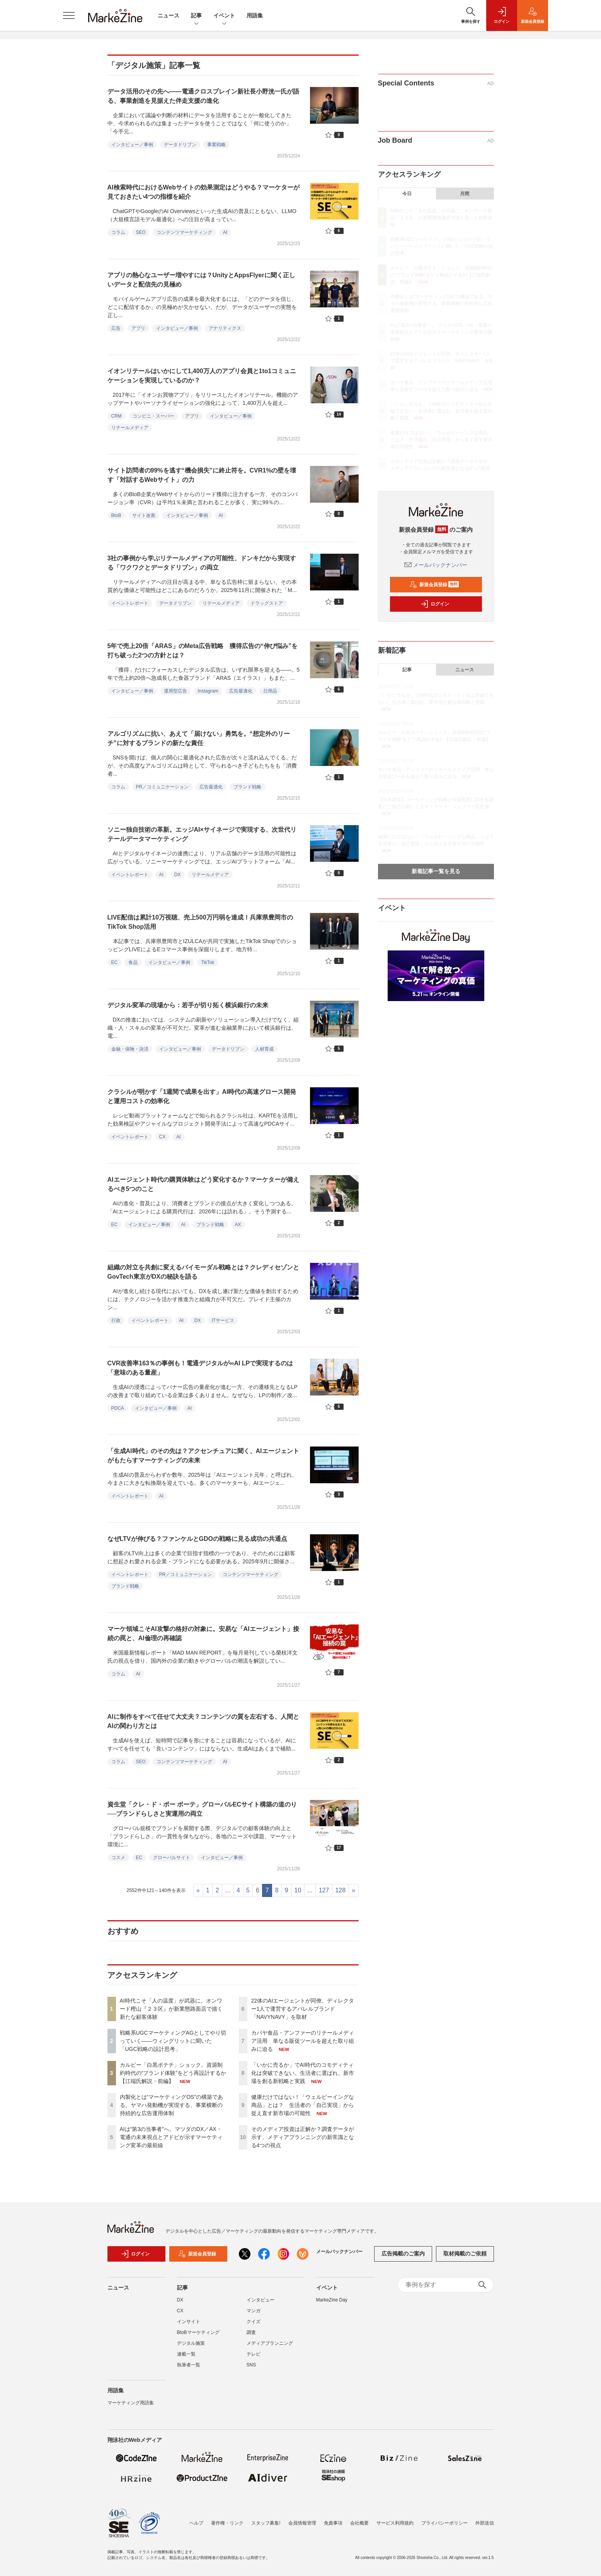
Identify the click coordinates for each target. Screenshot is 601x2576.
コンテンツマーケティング (184, 232)
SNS (251, 2368)
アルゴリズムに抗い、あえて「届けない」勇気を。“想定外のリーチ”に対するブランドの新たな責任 (198, 738)
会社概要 (359, 2523)
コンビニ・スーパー (153, 416)
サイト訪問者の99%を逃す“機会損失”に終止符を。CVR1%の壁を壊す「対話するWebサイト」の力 (201, 475)
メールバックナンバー (436, 565)
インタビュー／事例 (132, 144)
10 (298, 1890)
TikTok (207, 962)
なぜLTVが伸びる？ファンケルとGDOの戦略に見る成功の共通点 (197, 1538)
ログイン (435, 604)
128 (340, 1890)
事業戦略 (216, 144)
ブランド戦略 (247, 787)
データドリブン (180, 144)
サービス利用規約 (395, 2523)
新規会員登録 (434, 585)
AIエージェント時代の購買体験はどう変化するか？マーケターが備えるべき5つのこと (203, 1184)
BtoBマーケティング (198, 2336)
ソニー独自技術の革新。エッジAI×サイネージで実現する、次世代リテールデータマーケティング (201, 834)
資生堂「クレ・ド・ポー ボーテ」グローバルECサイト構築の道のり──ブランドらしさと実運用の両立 (202, 1809)
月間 (464, 193)
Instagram (208, 691)
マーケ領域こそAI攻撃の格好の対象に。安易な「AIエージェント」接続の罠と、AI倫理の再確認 (203, 1633)
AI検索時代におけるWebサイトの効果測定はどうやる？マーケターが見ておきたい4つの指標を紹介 (203, 192)
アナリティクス (225, 328)
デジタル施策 (191, 2347)
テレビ (253, 2358)
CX (162, 1137)
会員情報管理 (302, 2523)
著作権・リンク (227, 2523)
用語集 (255, 15)
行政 (116, 1320)
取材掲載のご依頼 (465, 2258)
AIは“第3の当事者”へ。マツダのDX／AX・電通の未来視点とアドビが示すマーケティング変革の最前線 (171, 2137)
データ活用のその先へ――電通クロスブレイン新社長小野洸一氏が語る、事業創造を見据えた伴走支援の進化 (203, 96)
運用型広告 (175, 691)
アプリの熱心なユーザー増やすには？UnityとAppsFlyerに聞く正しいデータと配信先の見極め (201, 280)
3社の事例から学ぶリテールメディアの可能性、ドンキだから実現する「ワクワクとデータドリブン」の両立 (201, 563)
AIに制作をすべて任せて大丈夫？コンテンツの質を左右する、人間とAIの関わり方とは (203, 1721)
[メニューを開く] (68, 15)
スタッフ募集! (265, 2523)
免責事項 (333, 2523)
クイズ (253, 2325)
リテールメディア (129, 427)
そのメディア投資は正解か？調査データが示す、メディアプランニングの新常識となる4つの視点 (302, 2137)
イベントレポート (129, 603)
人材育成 (264, 1049)
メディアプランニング (270, 2347)
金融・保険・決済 (129, 1049)
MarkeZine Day (331, 2303)
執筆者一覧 (188, 2368)
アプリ (138, 328)
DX (177, 874)
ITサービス (223, 1320)
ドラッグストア (266, 603)
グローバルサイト (171, 1857)
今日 (407, 193)
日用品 (270, 691)
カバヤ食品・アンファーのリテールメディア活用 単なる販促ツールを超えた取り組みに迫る (302, 2041)
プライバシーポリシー (444, 2523)
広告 (116, 328)
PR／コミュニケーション (162, 787)
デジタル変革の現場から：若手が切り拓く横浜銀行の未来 (187, 1005)
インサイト (188, 2325)
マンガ (253, 2314)
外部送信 (484, 2523)
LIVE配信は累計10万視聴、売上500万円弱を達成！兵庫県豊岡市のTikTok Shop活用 (200, 922)
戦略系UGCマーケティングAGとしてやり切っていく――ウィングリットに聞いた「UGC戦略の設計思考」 (173, 2041)
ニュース (168, 15)
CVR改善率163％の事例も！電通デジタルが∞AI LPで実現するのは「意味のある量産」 (200, 1368)
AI (225, 232)
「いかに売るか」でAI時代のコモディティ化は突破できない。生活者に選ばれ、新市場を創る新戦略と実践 (302, 2073)
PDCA (117, 1408)
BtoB (116, 515)
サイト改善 (143, 515)
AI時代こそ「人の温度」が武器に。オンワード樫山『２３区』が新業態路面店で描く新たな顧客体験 (171, 2009)
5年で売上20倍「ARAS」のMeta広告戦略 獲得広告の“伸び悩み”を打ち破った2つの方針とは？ (202, 651)
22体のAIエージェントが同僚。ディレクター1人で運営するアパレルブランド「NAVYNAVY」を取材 (302, 2009)
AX (238, 1224)
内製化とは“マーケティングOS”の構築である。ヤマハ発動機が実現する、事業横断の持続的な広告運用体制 (171, 2105)
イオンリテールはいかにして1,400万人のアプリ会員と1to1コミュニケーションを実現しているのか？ (201, 376)
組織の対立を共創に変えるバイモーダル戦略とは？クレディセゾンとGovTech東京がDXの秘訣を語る (203, 1272)
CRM (116, 416)
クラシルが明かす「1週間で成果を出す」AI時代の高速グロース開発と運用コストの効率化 (201, 1096)
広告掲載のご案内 (403, 2258)
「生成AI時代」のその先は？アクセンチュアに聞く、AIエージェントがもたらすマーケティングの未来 (203, 1456)
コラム (118, 232)
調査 (251, 2336)
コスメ (118, 1857)
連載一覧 (186, 2358)
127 (324, 1890)
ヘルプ (196, 2523)
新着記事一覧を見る (436, 871)
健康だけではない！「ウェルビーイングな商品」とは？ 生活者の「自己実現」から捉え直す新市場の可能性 (302, 2105)
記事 (196, 16)
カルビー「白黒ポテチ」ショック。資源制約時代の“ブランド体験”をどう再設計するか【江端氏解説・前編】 (173, 2073)
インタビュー (260, 2303)
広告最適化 (240, 691)
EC (114, 962)
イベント (224, 16)
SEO (141, 232)
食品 (133, 962)
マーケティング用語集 (130, 2406)
